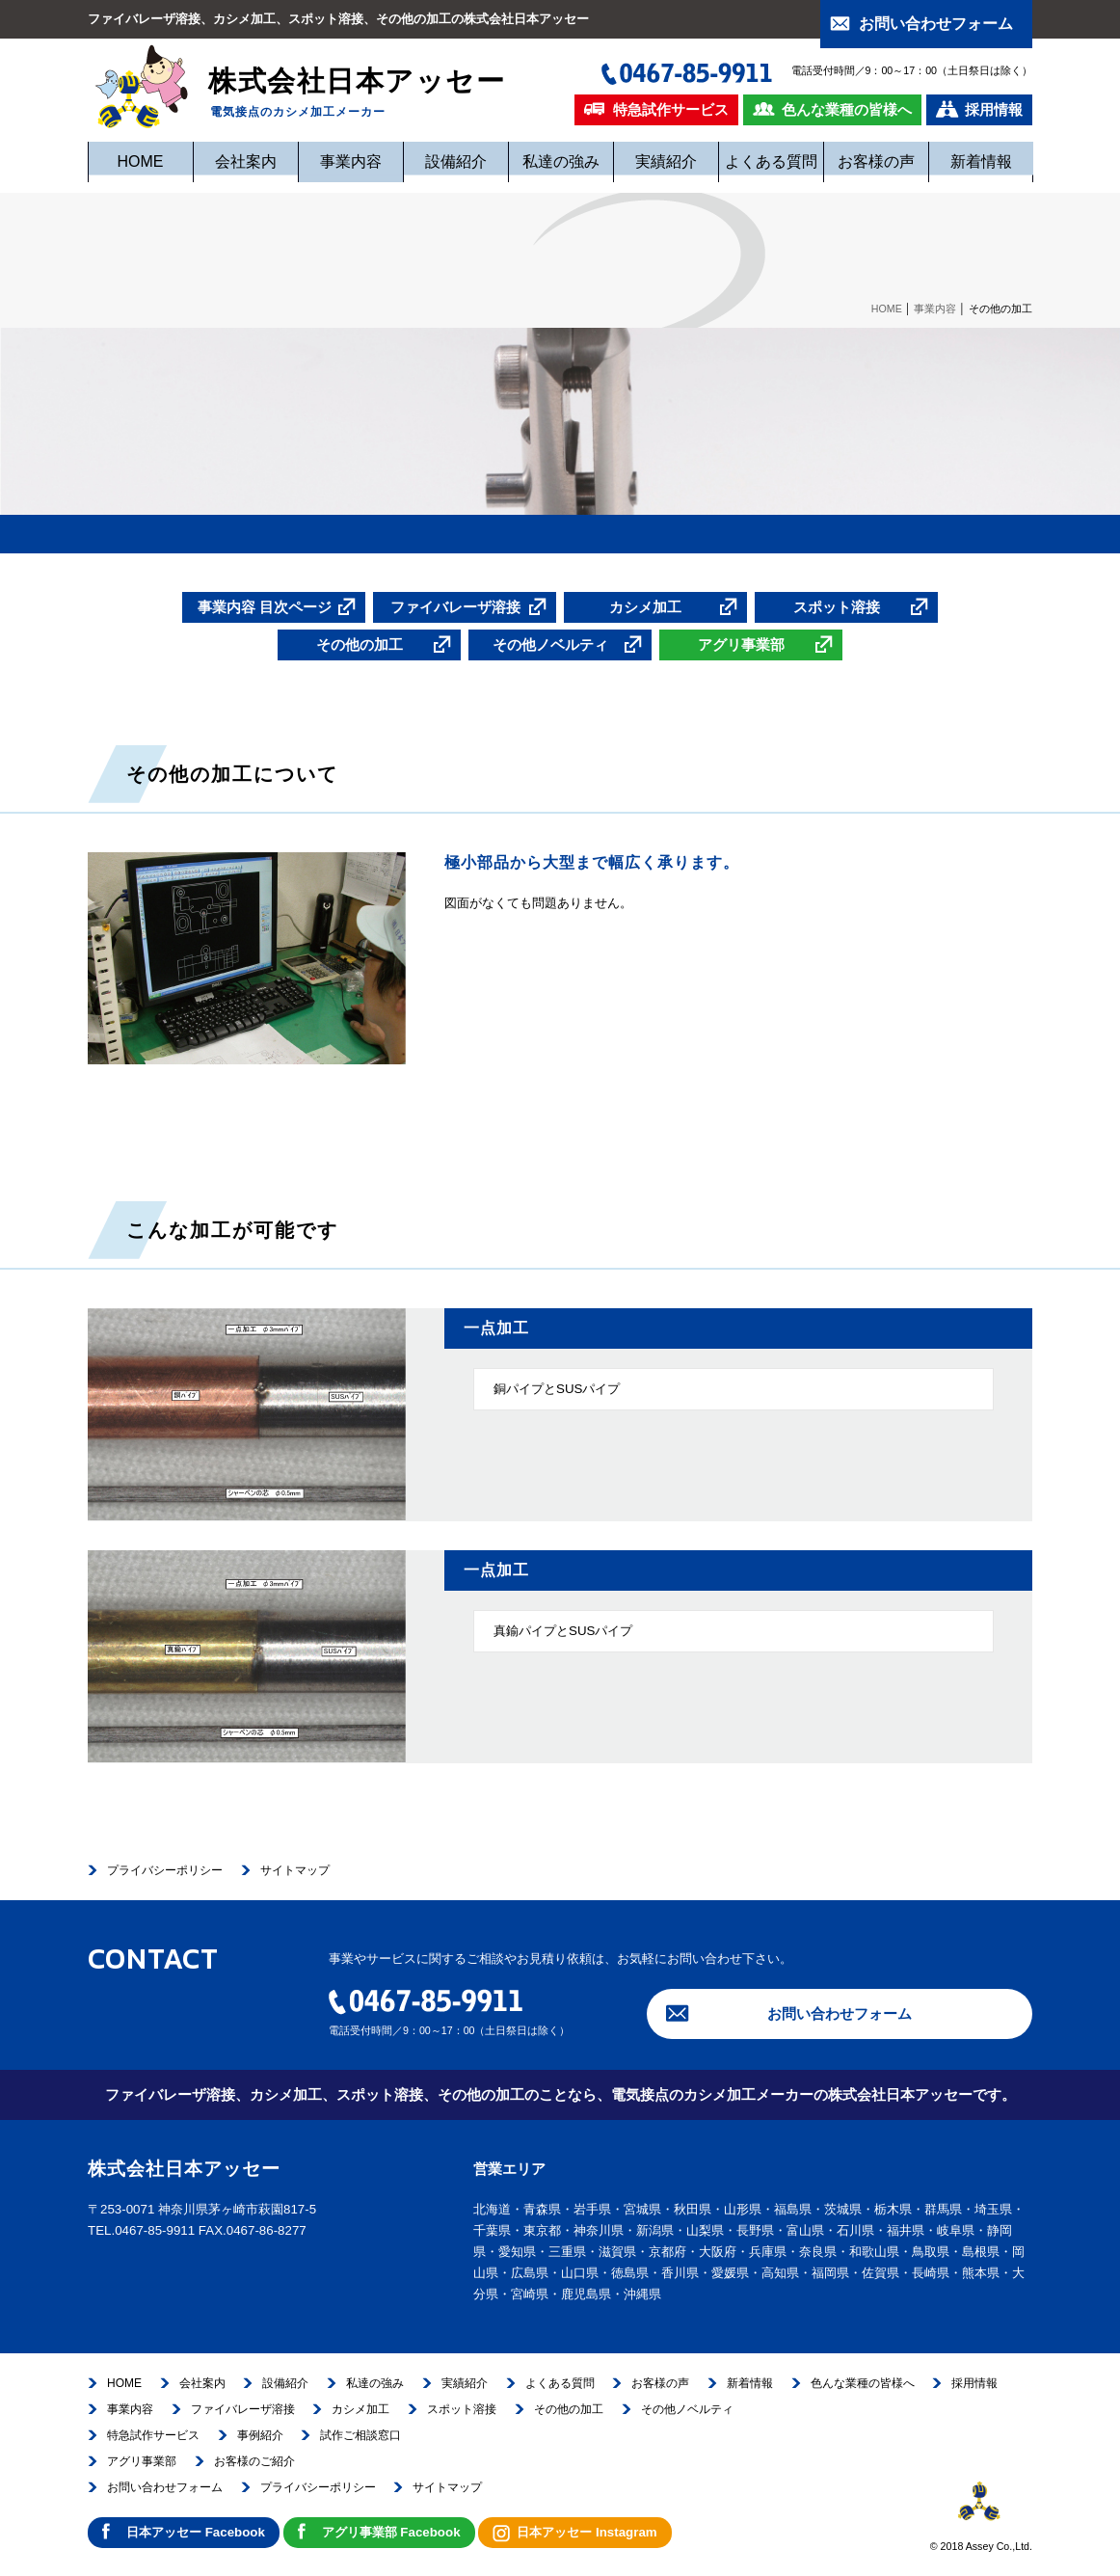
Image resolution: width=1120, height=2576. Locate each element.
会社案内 (246, 161)
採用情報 (974, 2383)
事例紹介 (260, 2435)
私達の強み (561, 161)
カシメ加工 (360, 2409)
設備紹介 (456, 161)
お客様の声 (876, 161)
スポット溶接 (461, 2409)
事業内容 (351, 161)
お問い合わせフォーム (839, 2014)
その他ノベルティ (687, 2409)
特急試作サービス (153, 2435)
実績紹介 (666, 161)
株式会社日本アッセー (299, 75)
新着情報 (981, 161)
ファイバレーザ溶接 (243, 2409)
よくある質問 (771, 161)
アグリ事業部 (141, 2461)
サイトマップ (295, 1870)
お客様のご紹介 (254, 2461)
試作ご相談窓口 (360, 2435)
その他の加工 (568, 2409)
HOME (141, 161)
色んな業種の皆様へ (863, 2383)
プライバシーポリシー (165, 1870)
